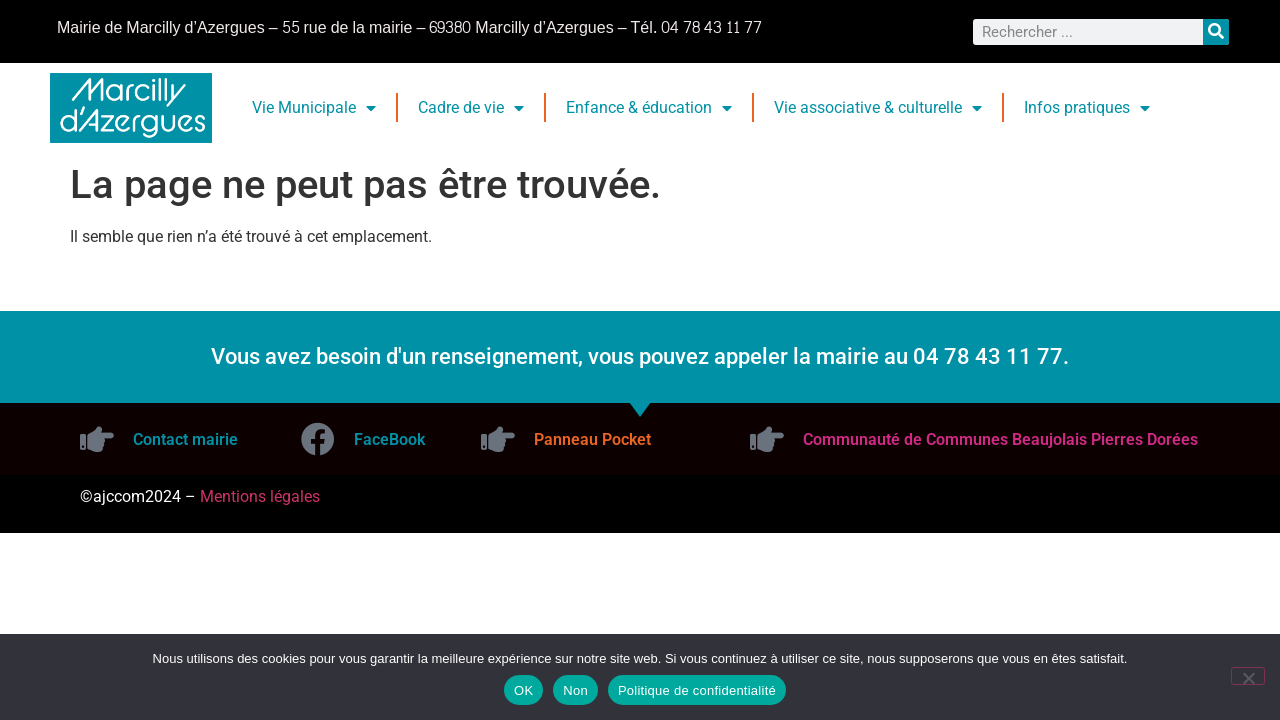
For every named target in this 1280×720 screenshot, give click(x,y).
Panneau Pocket (592, 439)
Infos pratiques (1087, 108)
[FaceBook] (318, 439)
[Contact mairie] (97, 439)
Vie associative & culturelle (878, 108)
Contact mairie (185, 439)
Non (575, 690)
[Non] (1248, 676)
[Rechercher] (1216, 32)
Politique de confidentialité (697, 690)
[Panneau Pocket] (498, 439)
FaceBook (389, 439)
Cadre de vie (471, 108)
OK (523, 690)
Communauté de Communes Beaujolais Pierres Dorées (1000, 439)
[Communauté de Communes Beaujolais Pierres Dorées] (767, 439)
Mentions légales (260, 496)
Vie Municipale (314, 108)
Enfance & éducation (649, 108)
